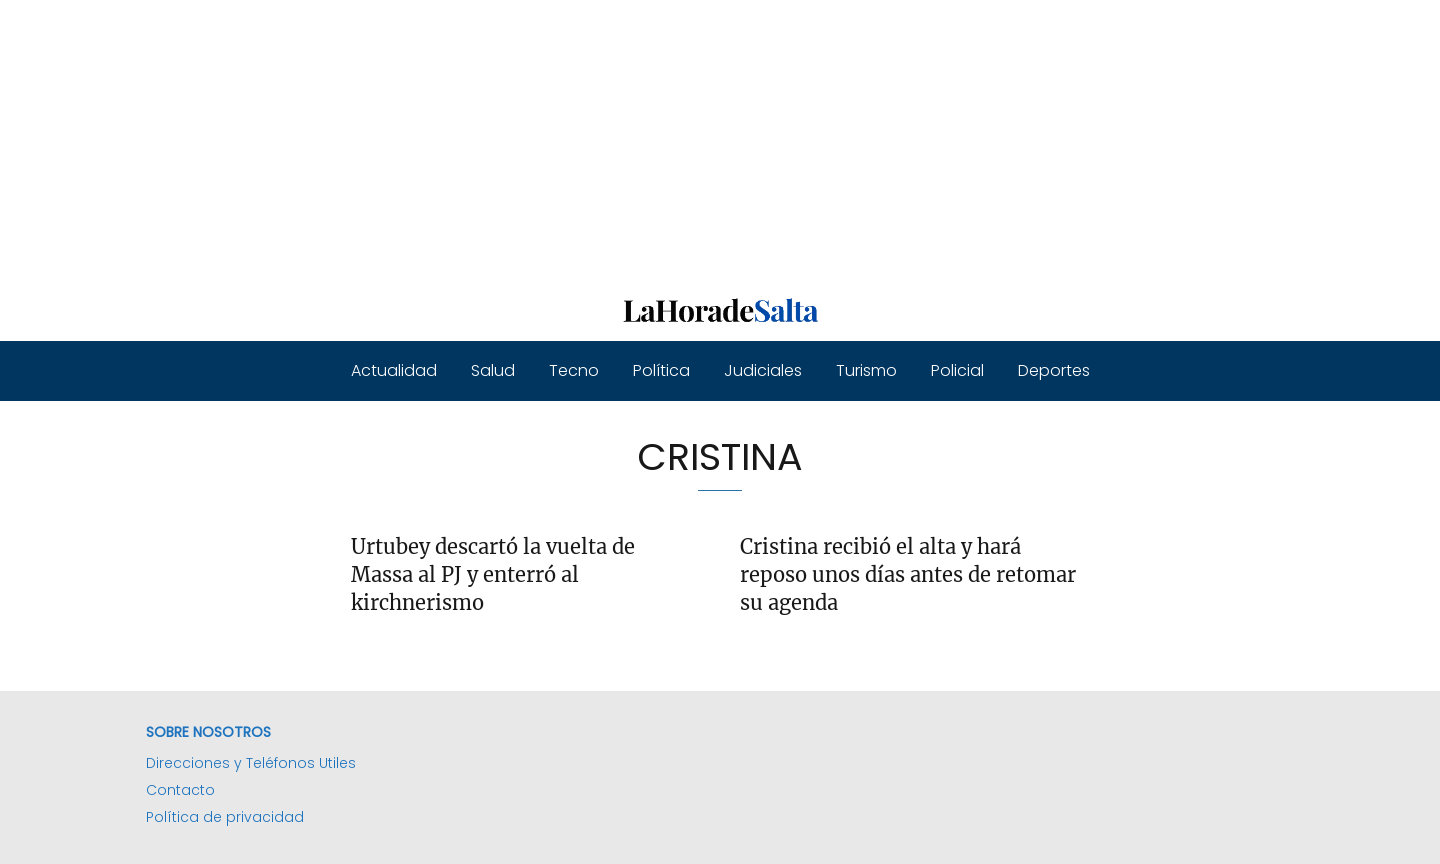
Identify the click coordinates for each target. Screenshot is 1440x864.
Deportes (1054, 370)
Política (661, 370)
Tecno (574, 370)
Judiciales (763, 370)
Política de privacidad (225, 817)
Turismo (866, 370)
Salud (493, 370)
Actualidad (394, 370)
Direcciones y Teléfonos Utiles (251, 763)
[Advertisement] (600, 140)
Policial (957, 370)
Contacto (180, 790)
